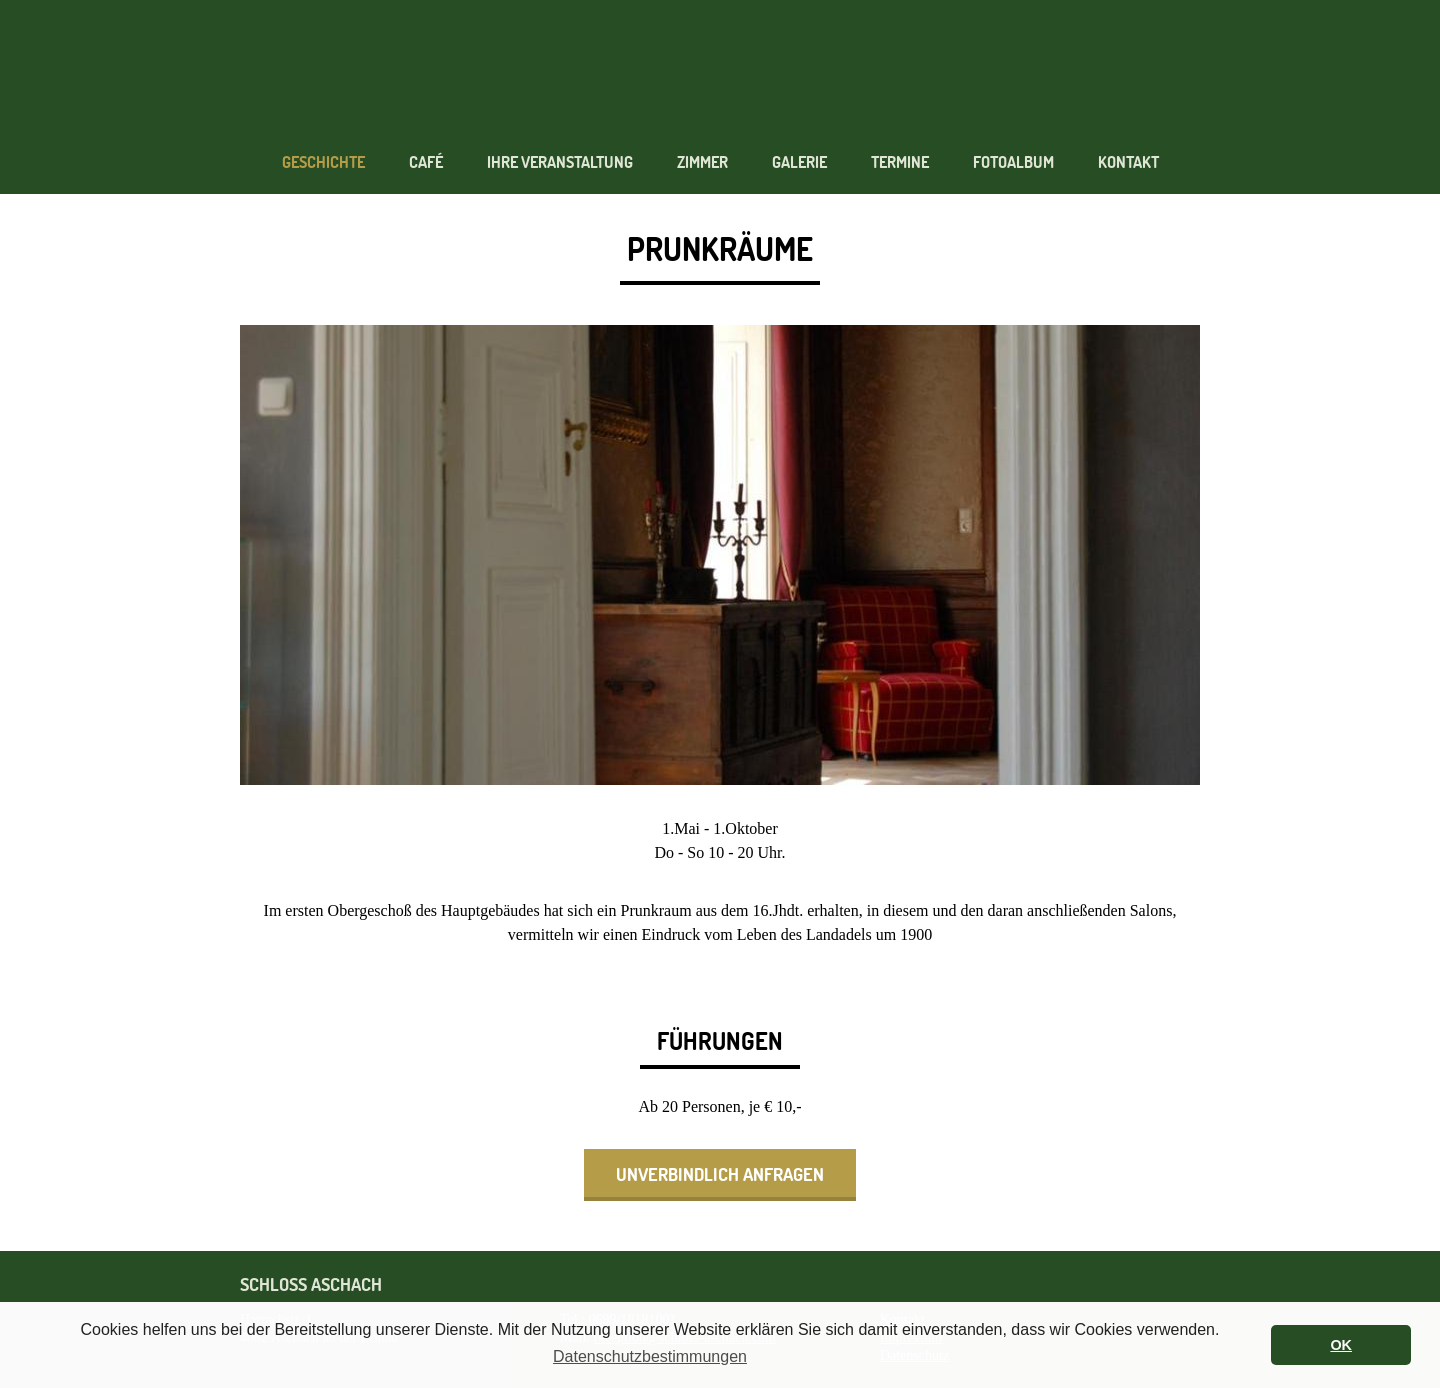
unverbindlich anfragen (720, 1174)
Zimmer (702, 162)
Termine (900, 162)
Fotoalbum (1013, 162)
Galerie (799, 162)
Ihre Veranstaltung (560, 162)
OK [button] (1341, 1345)
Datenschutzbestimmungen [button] (650, 1356)
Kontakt (1128, 162)
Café (426, 162)
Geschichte (323, 162)
